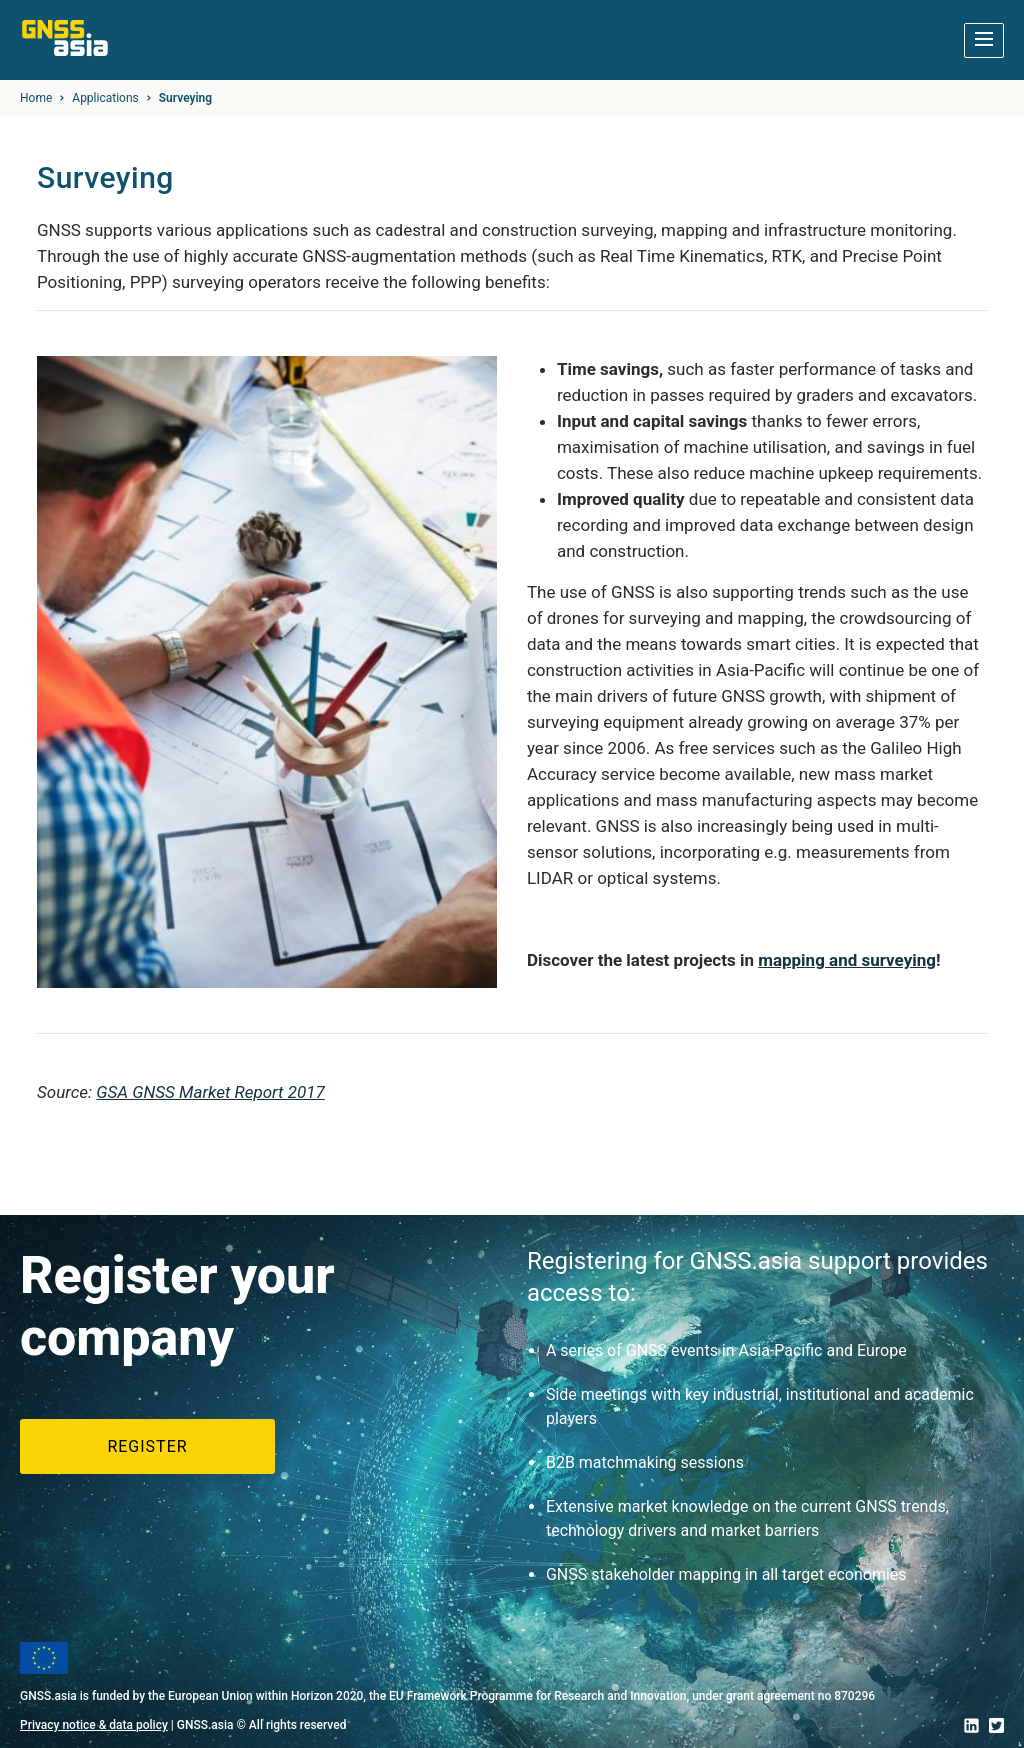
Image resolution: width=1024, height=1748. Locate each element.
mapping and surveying (847, 960)
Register (147, 1446)
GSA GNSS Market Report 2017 (210, 1092)
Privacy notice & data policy (94, 1725)
